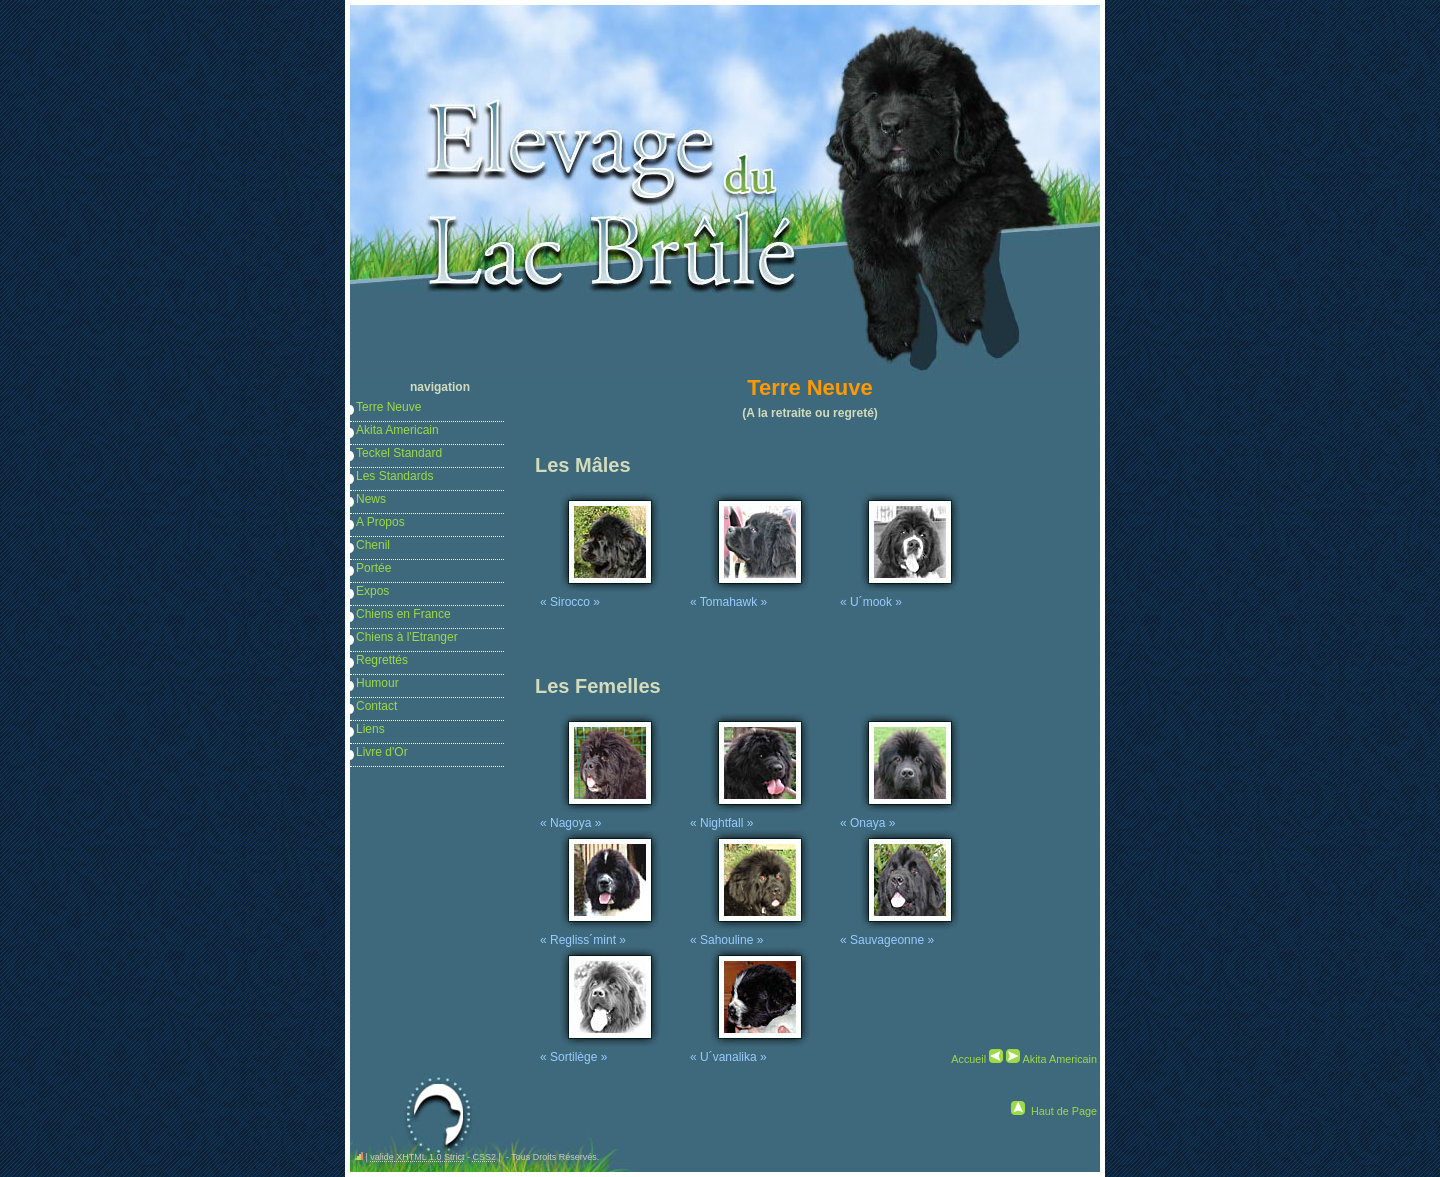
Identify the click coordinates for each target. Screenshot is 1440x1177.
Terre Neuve (388, 407)
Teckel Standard (399, 453)
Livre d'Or (382, 752)
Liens (370, 729)
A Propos (380, 522)
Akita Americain (397, 430)
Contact (376, 706)
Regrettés (382, 660)
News (371, 499)
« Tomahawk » (750, 595)
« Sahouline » (750, 933)
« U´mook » (900, 595)
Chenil (373, 545)
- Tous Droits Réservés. (551, 1157)
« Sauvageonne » (900, 933)
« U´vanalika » (750, 1050)
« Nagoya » (600, 816)
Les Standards (394, 476)
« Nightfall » (750, 816)
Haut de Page (1064, 1111)
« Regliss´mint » (600, 933)
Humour (377, 683)
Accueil (968, 1059)
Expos (372, 591)
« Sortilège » (600, 1050)
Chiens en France (403, 614)
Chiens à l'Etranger (407, 637)
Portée (373, 568)
